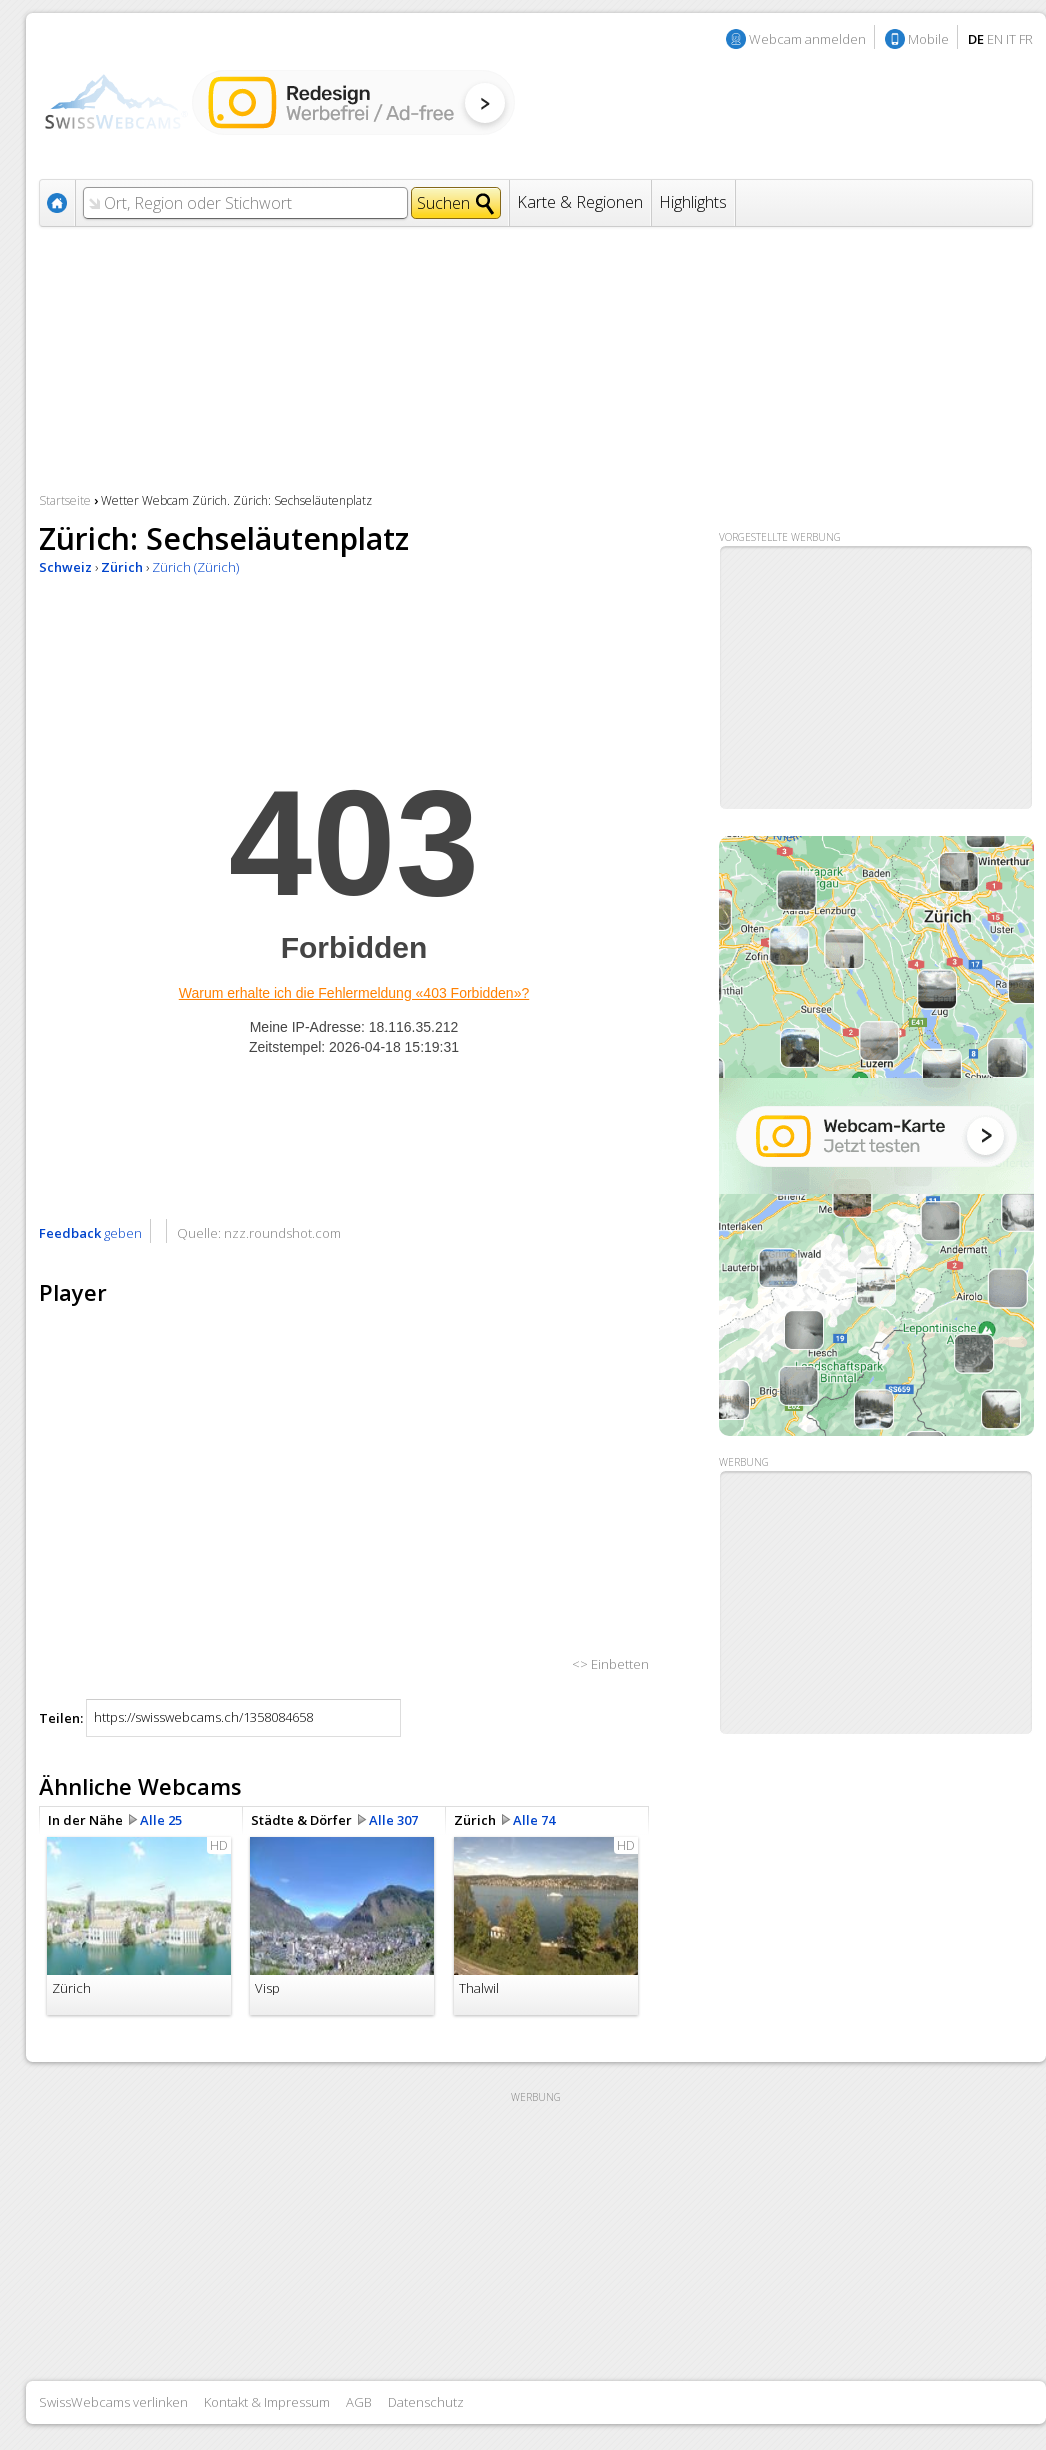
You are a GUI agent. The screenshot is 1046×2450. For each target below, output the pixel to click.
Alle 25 (161, 1820)
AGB (359, 2402)
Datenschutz (426, 2402)
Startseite (65, 500)
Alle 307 (393, 1820)
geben (90, 1233)
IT (1011, 39)
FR (1026, 39)
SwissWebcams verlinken (113, 2402)
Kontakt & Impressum (267, 2402)
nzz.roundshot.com (282, 1233)
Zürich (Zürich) (195, 567)
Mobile (928, 39)
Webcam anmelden (807, 39)
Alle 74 (534, 1820)
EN (995, 39)
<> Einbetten (610, 1664)
